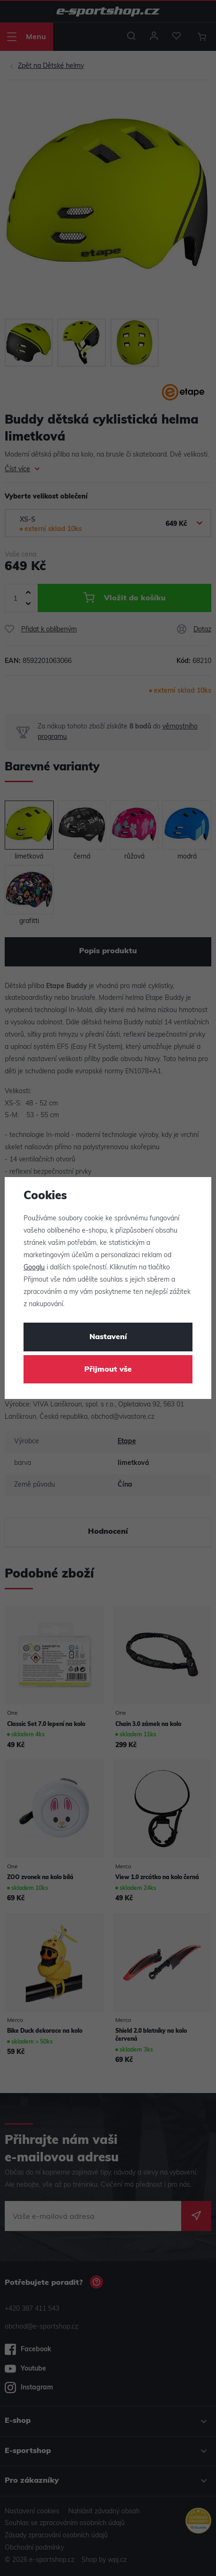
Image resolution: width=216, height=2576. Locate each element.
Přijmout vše (108, 1370)
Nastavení (108, 1337)
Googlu (34, 1267)
